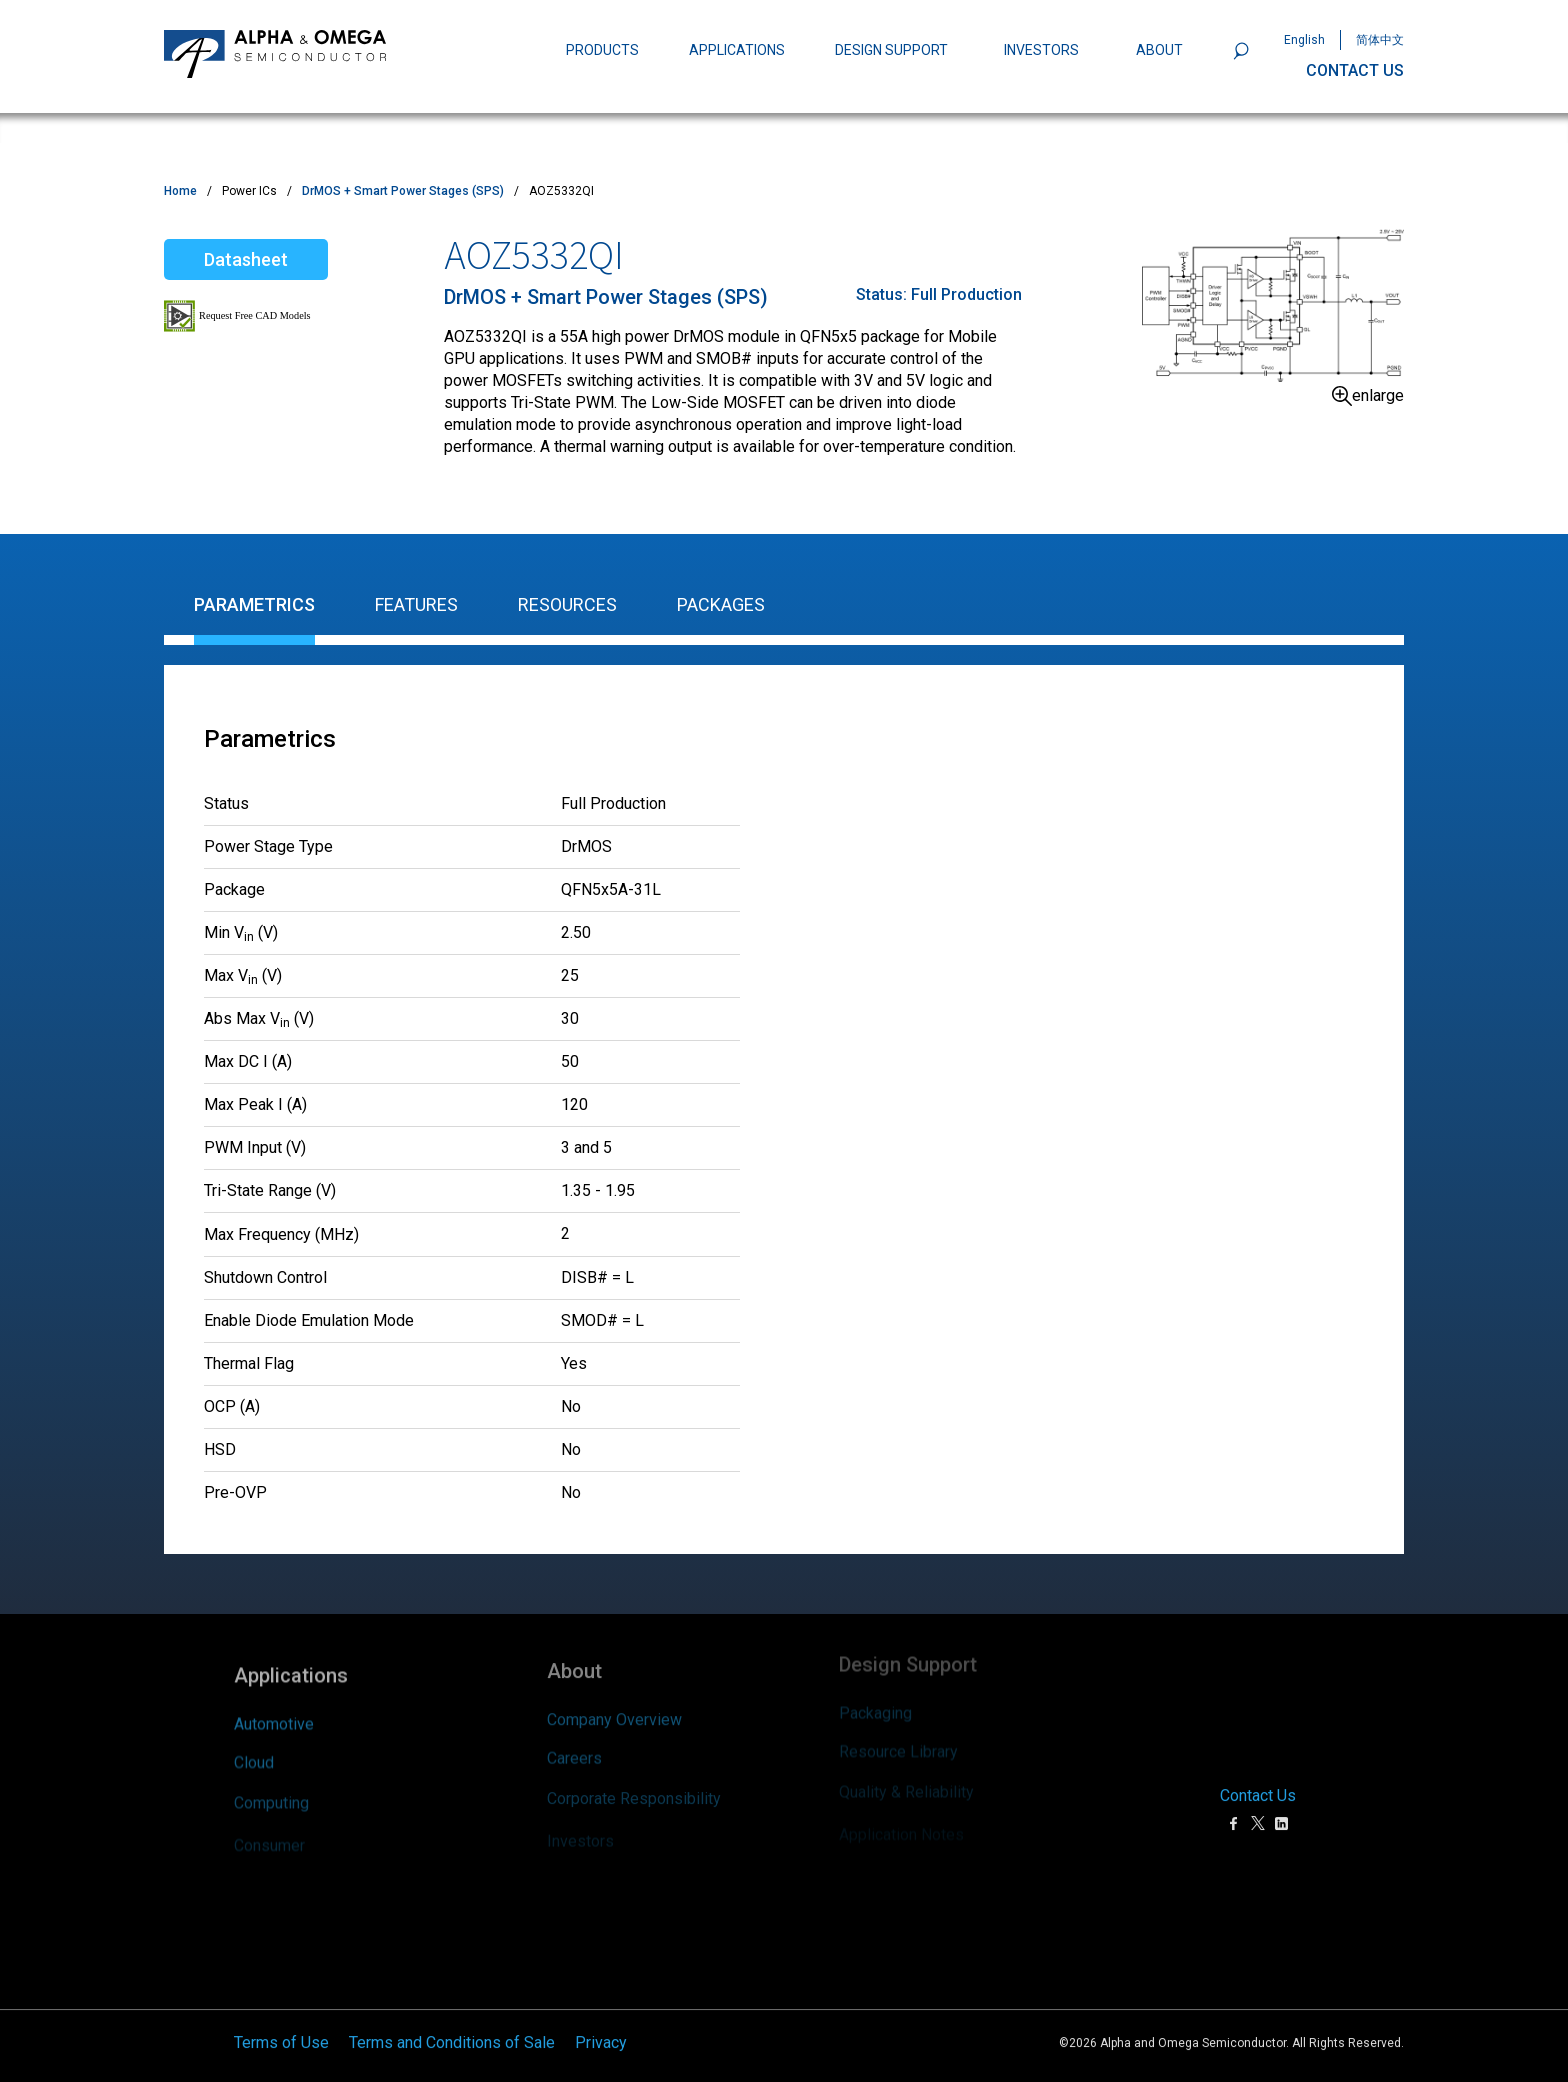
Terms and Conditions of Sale (452, 2012)
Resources (567, 604)
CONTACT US (1355, 70)
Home (180, 191)
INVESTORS (1041, 50)
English (1304, 40)
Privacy (601, 2012)
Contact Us (1258, 1766)
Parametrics (254, 604)
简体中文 (1380, 40)
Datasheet (246, 259)
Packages (721, 604)
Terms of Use (281, 2012)
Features (416, 604)
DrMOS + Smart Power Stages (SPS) (403, 191)
